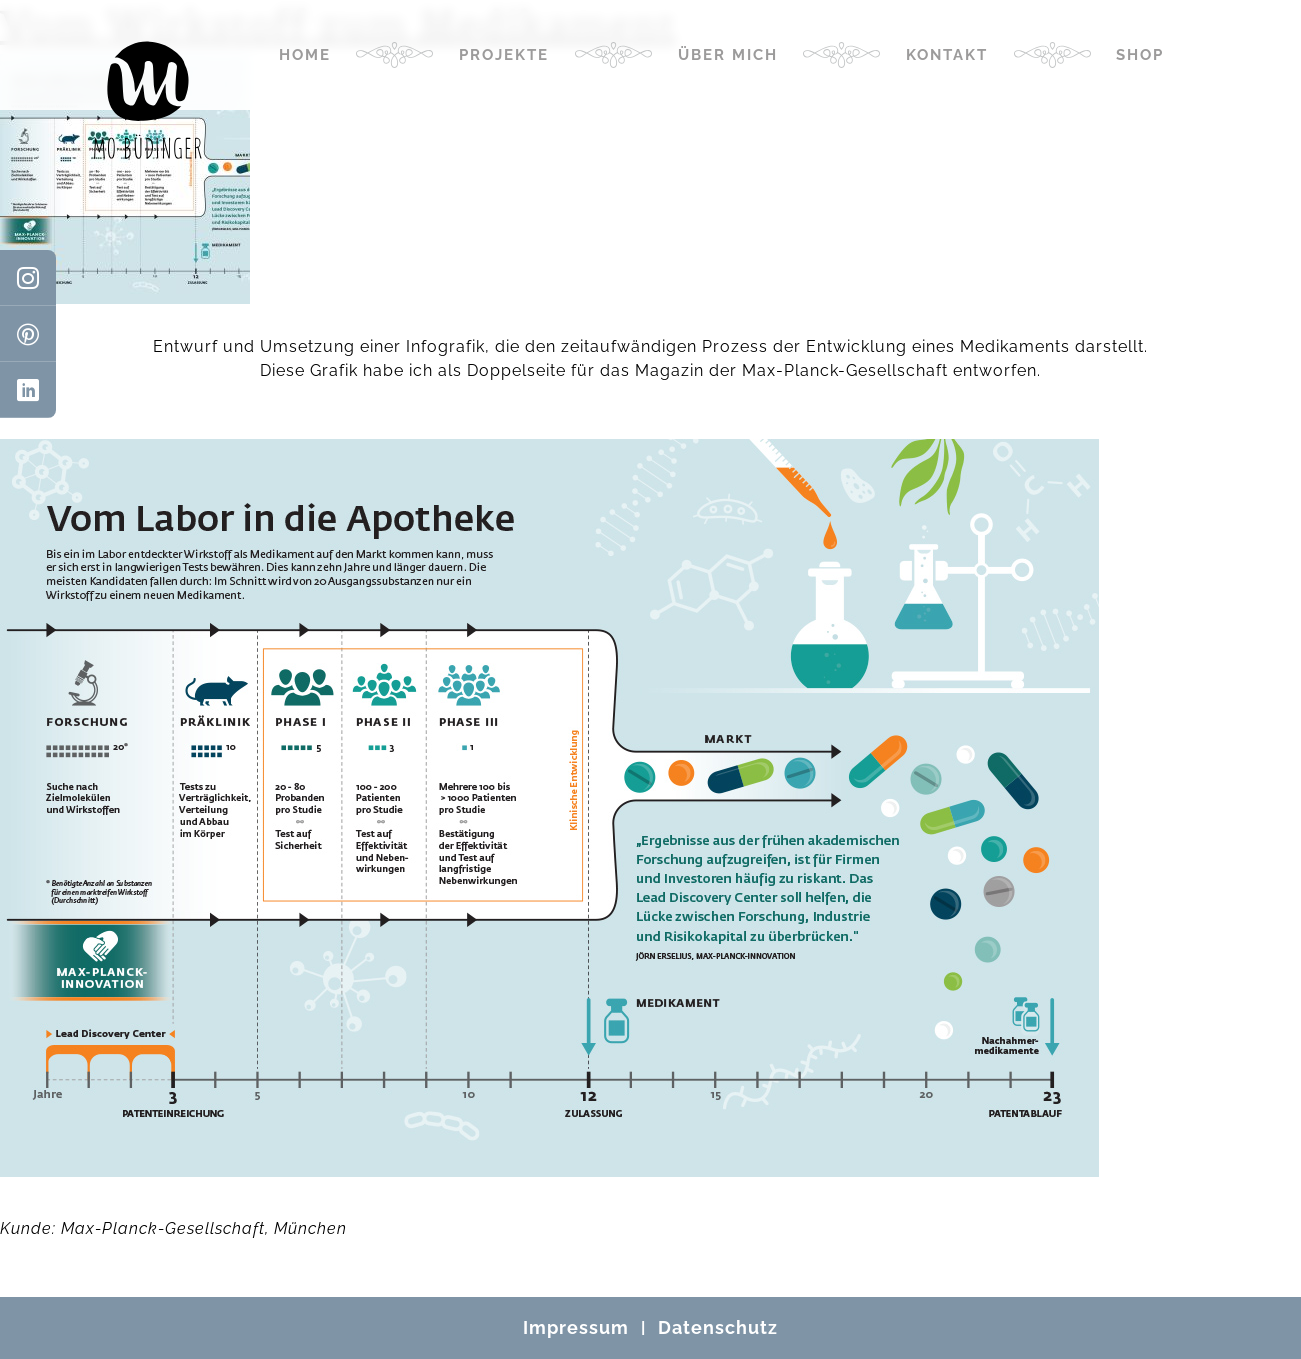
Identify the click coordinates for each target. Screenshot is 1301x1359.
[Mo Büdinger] (148, 100)
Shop (1140, 55)
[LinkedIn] (28, 390)
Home (305, 55)
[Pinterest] (28, 334)
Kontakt (947, 55)
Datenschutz (718, 1327)
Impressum (576, 1327)
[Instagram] (28, 278)
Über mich (728, 55)
